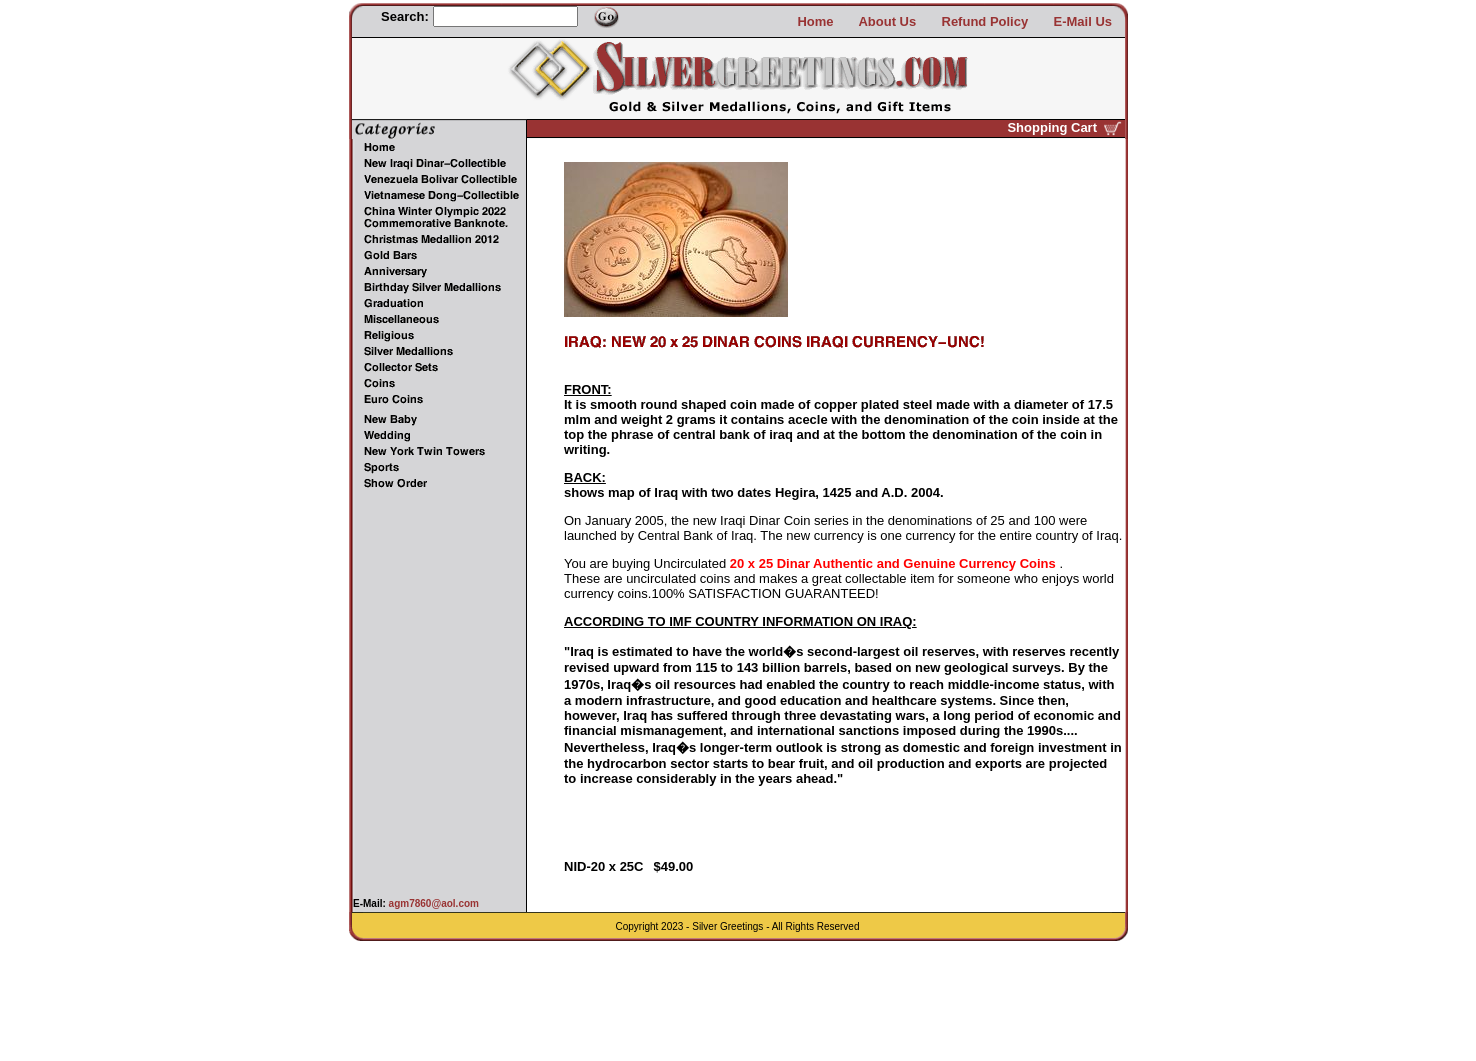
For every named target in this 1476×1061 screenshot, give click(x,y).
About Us (887, 21)
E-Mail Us (1082, 21)
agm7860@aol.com (432, 903)
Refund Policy (985, 21)
